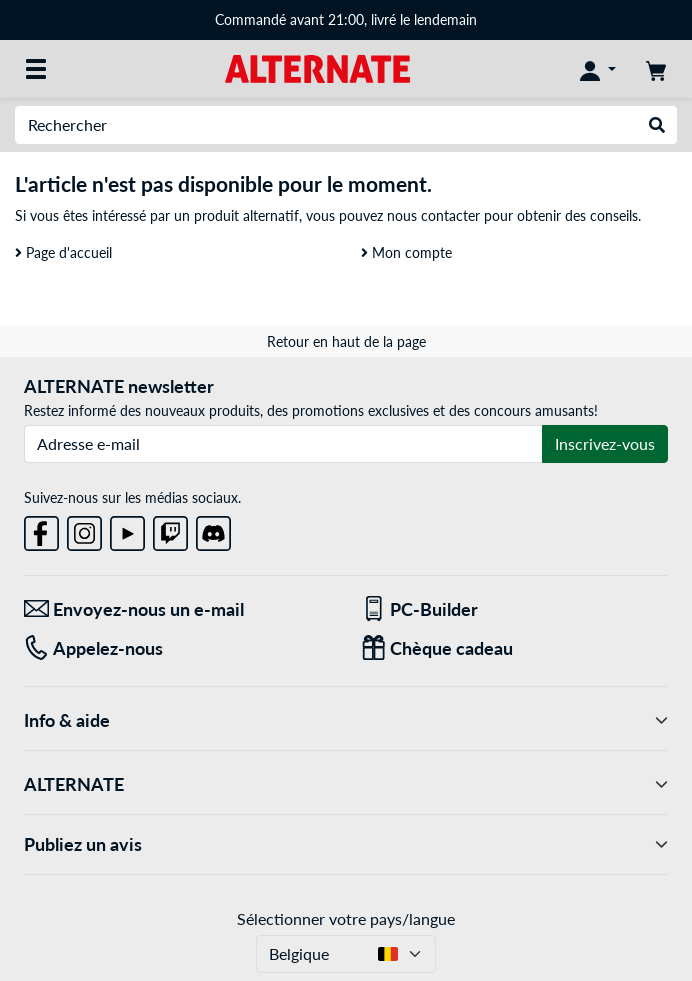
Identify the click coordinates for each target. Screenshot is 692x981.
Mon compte (406, 252)
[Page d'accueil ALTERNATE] (317, 67)
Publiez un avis (346, 844)
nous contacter (433, 215)
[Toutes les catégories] (36, 69)
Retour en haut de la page (346, 341)
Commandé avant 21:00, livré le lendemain (346, 19)
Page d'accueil (63, 252)
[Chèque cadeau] (514, 648)
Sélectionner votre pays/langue (346, 918)
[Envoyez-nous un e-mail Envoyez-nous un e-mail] (177, 609)
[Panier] (656, 69)
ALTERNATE (346, 784)
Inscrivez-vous (605, 443)
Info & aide (346, 720)
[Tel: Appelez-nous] (177, 648)
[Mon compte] (598, 69)
